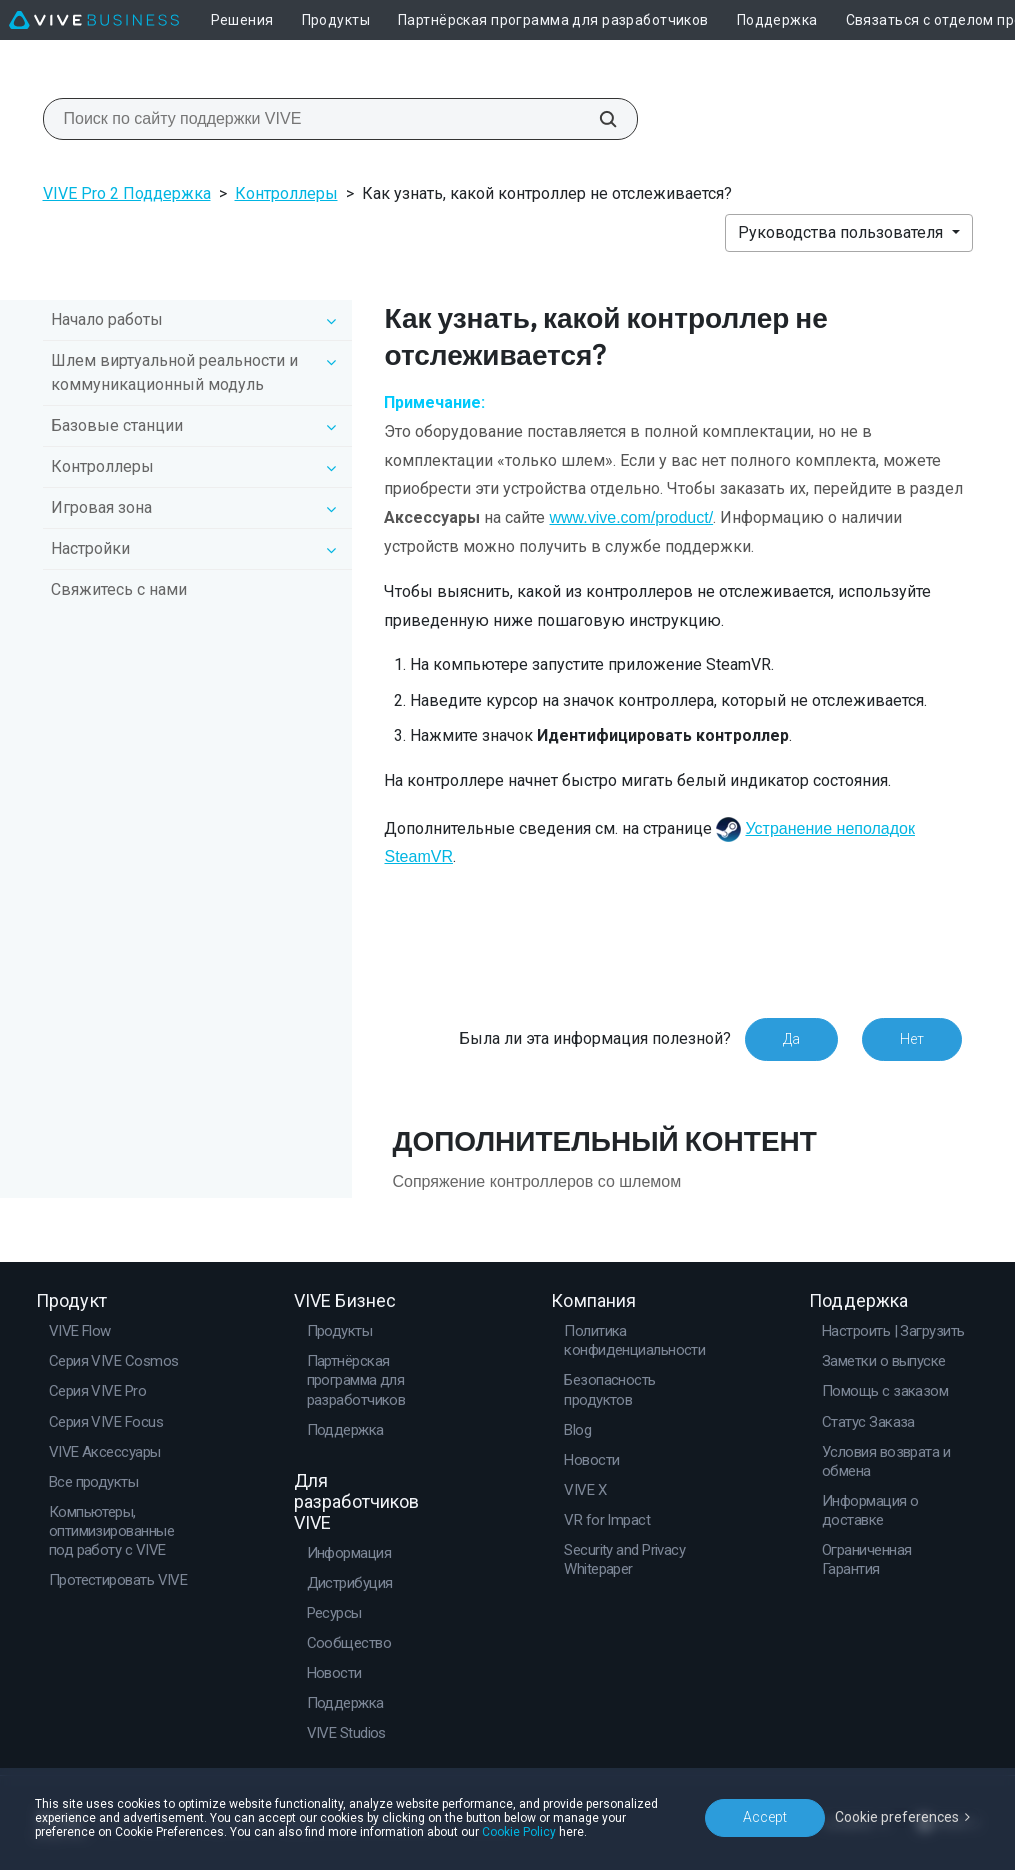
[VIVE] (94, 20)
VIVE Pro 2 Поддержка (127, 193)
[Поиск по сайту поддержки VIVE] (597, 119)
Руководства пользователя (842, 232)
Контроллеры (286, 193)
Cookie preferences (897, 1817)
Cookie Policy (519, 1832)
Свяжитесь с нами (119, 589)
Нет (912, 1039)
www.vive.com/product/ (631, 517)
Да (791, 1039)
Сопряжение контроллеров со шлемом (536, 1181)
